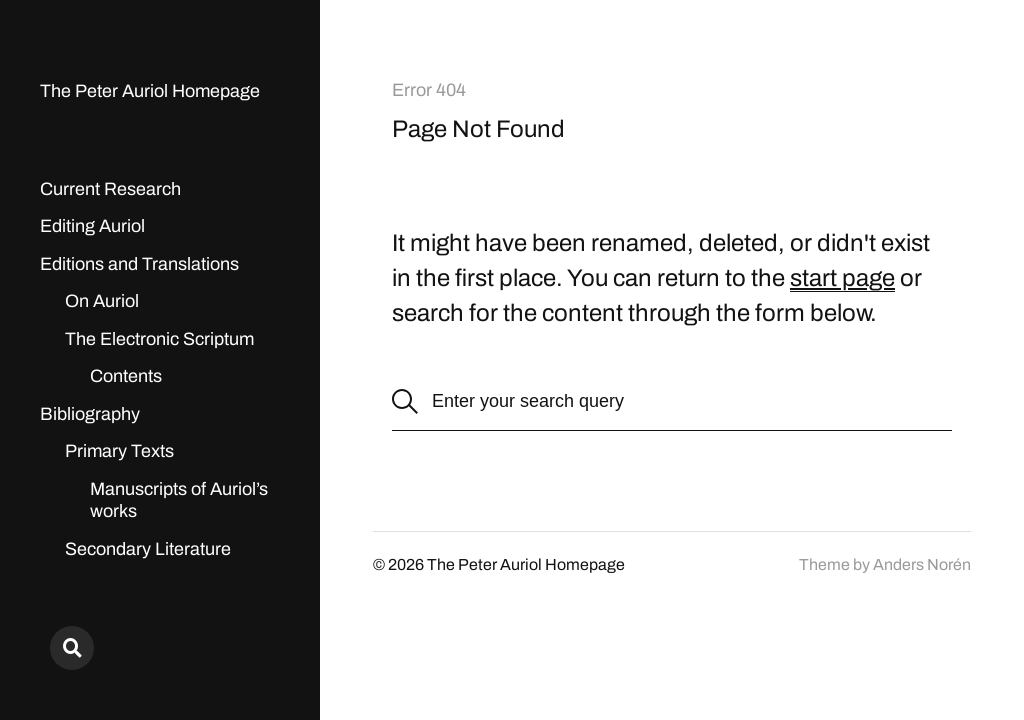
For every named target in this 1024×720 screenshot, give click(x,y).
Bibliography (90, 414)
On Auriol (102, 301)
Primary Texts (119, 451)
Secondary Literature (148, 549)
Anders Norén (922, 564)
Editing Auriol (92, 226)
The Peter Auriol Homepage (150, 91)
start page (842, 278)
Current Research (110, 189)
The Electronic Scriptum (159, 339)
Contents (126, 376)
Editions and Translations (139, 264)
